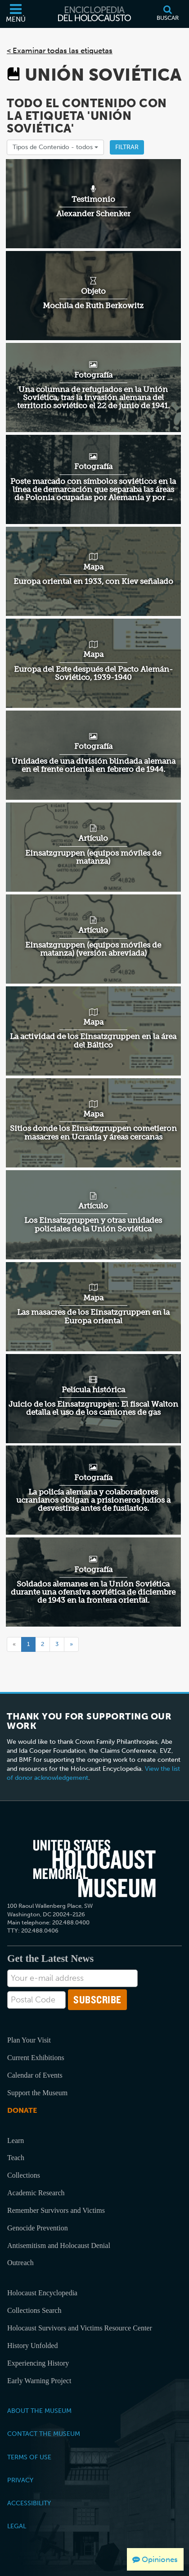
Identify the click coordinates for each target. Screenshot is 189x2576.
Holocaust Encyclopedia (42, 2293)
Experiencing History (38, 2363)
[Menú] (16, 14)
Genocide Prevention (37, 2228)
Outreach (20, 2262)
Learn (15, 2140)
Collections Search (34, 2310)
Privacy (20, 2480)
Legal (16, 2526)
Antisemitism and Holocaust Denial (58, 2245)
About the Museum (39, 2411)
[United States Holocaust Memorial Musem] (94, 1868)
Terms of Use (29, 2457)
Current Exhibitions (35, 2057)
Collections (23, 2175)
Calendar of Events (35, 2075)
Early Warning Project (39, 2381)
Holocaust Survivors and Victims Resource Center (79, 2328)
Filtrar (127, 147)
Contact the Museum (43, 2434)
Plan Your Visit (29, 2040)
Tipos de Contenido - (55, 147)
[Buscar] (167, 14)
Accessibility (29, 2503)
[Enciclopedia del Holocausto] (94, 14)
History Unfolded (32, 2345)
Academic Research (35, 2193)
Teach (15, 2157)
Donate (22, 2110)
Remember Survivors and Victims (56, 2210)
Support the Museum (37, 2093)
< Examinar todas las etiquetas (59, 50)
